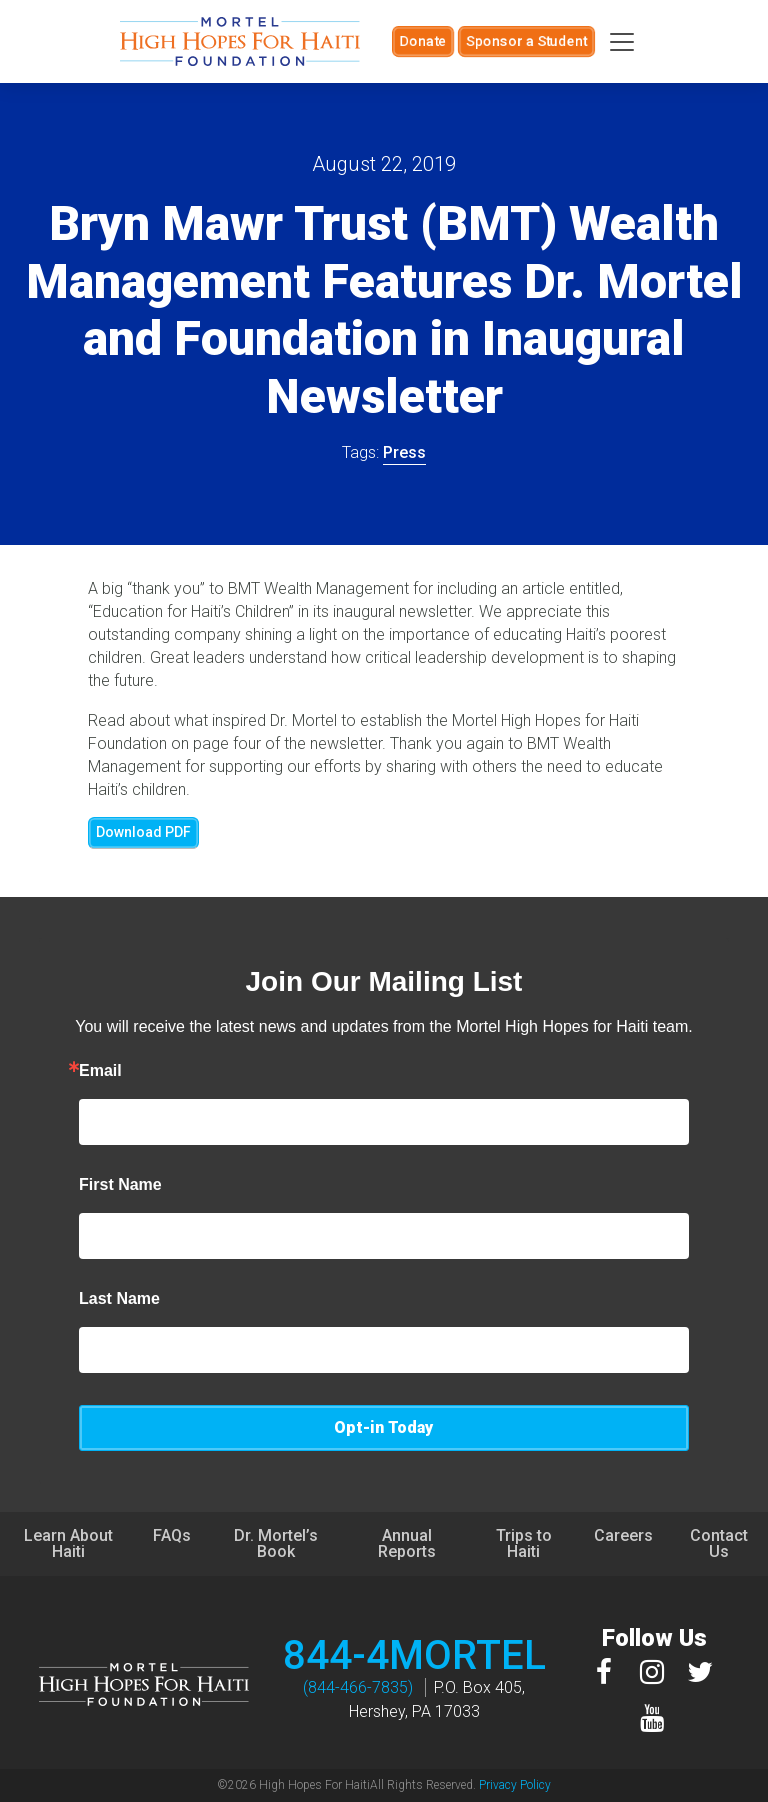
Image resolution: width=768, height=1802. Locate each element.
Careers (623, 1535)
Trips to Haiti (524, 1543)
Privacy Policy (515, 1785)
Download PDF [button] (143, 832)
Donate (423, 41)
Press (404, 452)
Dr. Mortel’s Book (276, 1543)
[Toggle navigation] (622, 42)
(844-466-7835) (358, 1687)
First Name (120, 1185)
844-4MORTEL (414, 1655)
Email (100, 1071)
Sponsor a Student (526, 41)
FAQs (172, 1535)
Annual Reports (407, 1543)
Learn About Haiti (68, 1543)
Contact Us (719, 1543)
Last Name (119, 1299)
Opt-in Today (383, 1427)
